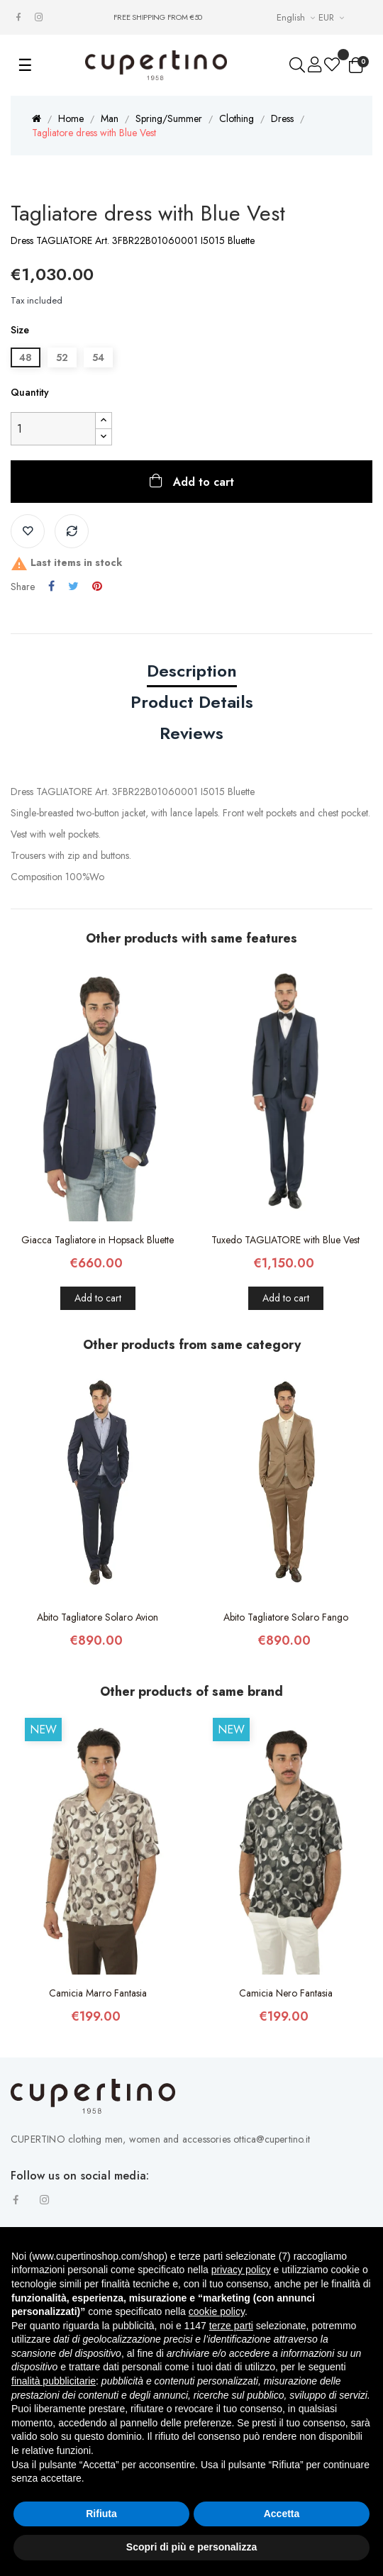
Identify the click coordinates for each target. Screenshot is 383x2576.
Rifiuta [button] (101, 2513)
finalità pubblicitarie (53, 2381)
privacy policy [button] (241, 2269)
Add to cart (202, 482)
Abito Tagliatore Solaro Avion (97, 1617)
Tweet (73, 586)
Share (51, 586)
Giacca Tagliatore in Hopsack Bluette (97, 1240)
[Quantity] (53, 428)
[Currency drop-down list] (333, 17)
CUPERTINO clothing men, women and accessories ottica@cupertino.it (160, 2139)
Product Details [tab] (192, 701)
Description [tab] (192, 670)
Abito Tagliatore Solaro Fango (285, 1617)
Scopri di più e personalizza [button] (191, 2547)
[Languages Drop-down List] (297, 17)
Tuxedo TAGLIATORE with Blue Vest (285, 1240)
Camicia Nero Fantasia (286, 1993)
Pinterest (97, 586)
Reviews (191, 733)
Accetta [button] (282, 2513)
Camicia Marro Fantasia (98, 1993)
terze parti (231, 2325)
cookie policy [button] (217, 2311)
